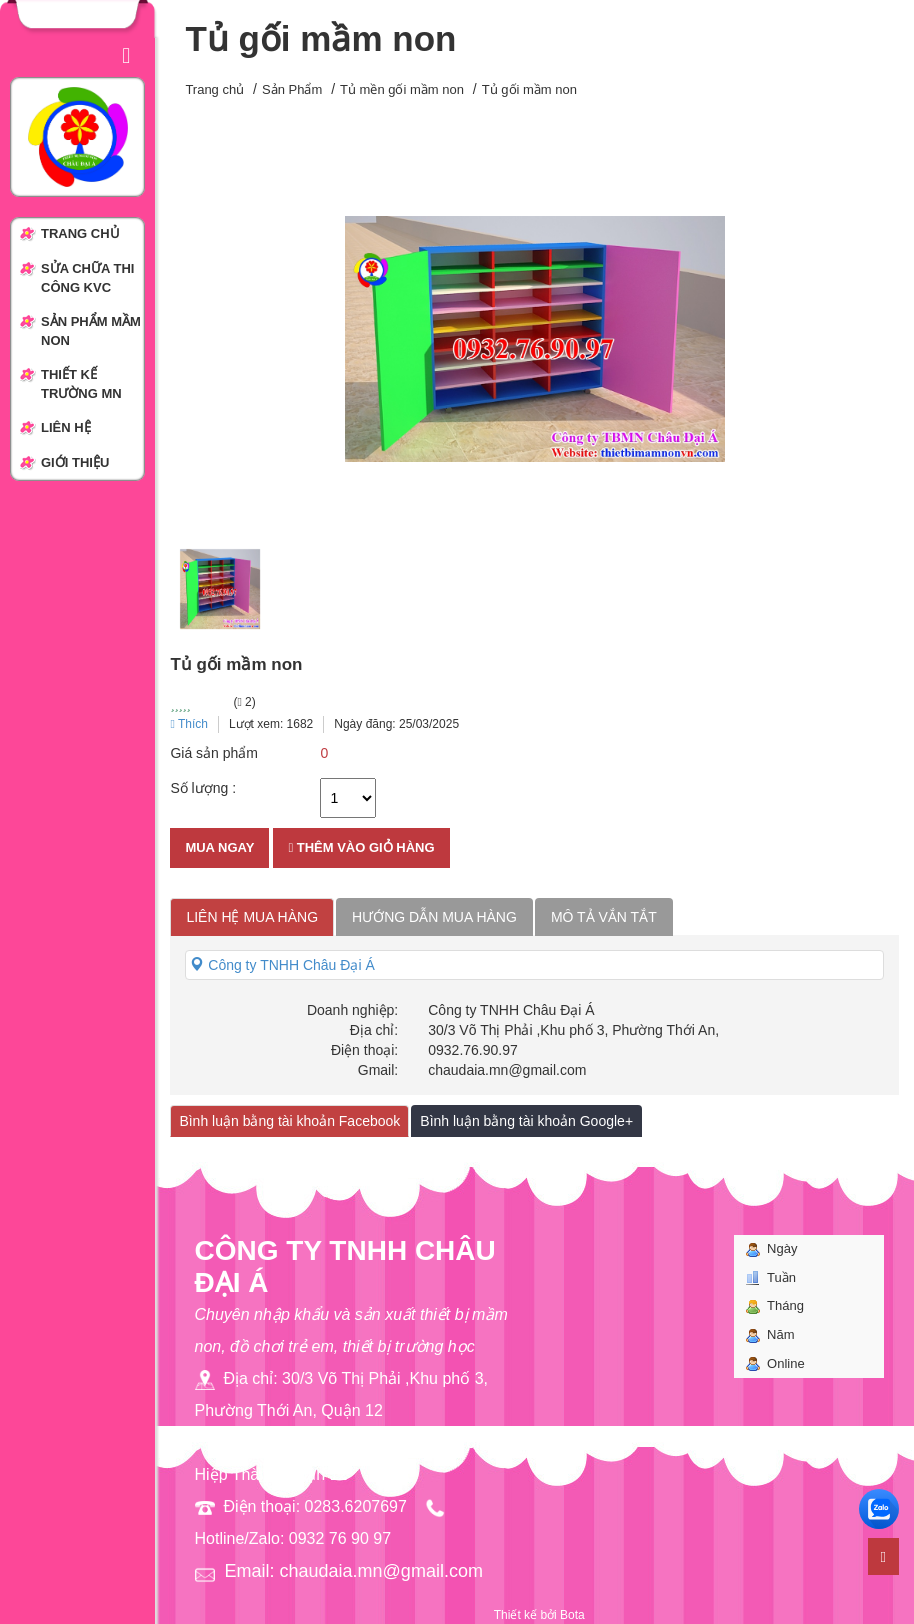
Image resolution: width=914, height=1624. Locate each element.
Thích (189, 724)
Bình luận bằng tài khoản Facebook (289, 1121)
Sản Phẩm (292, 89)
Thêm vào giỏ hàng (361, 847)
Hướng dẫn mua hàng (434, 917)
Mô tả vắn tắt (604, 917)
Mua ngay (219, 847)
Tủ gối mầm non (529, 89)
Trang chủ (214, 89)
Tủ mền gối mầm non (402, 89)
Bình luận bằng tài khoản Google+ (526, 1121)
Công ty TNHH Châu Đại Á (282, 965)
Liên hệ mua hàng (252, 917)
